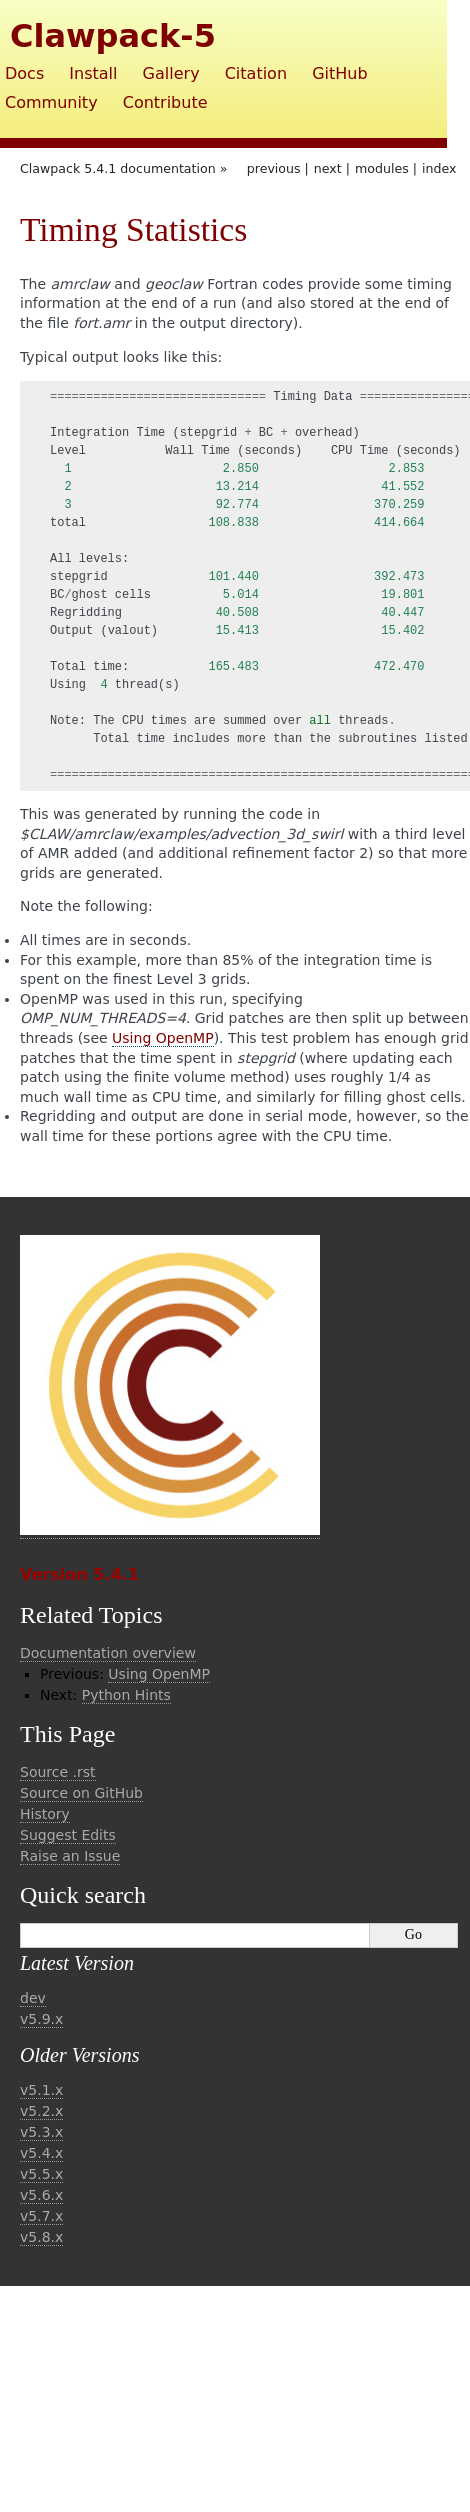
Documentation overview (108, 1653)
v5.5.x (41, 2174)
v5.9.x (41, 2019)
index (439, 168)
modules (382, 168)
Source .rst (58, 1772)
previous (274, 168)
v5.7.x (41, 2216)
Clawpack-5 (113, 36)
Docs (24, 73)
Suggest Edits (68, 1835)
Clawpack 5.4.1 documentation (118, 168)
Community (51, 102)
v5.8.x (41, 2237)
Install (93, 73)
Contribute (165, 102)
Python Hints (126, 1695)
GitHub (339, 73)
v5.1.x (41, 2090)
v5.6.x (41, 2195)
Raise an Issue (70, 1856)
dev (33, 1998)
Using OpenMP (159, 1674)
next (328, 168)
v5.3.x (41, 2132)
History (45, 1814)
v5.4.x (41, 2153)
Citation (256, 73)
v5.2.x (41, 2111)
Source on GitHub (81, 1793)
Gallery (171, 73)
